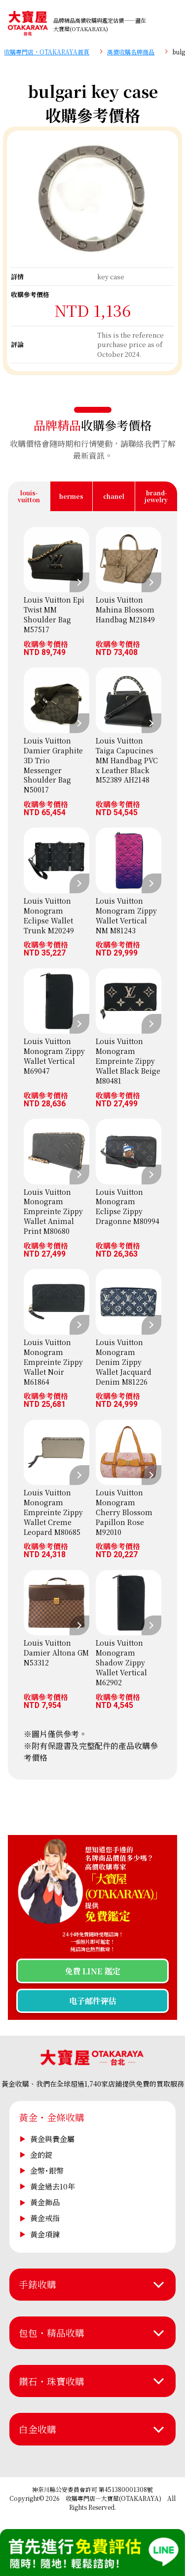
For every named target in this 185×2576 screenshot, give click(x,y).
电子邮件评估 (92, 2001)
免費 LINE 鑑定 (92, 1971)
